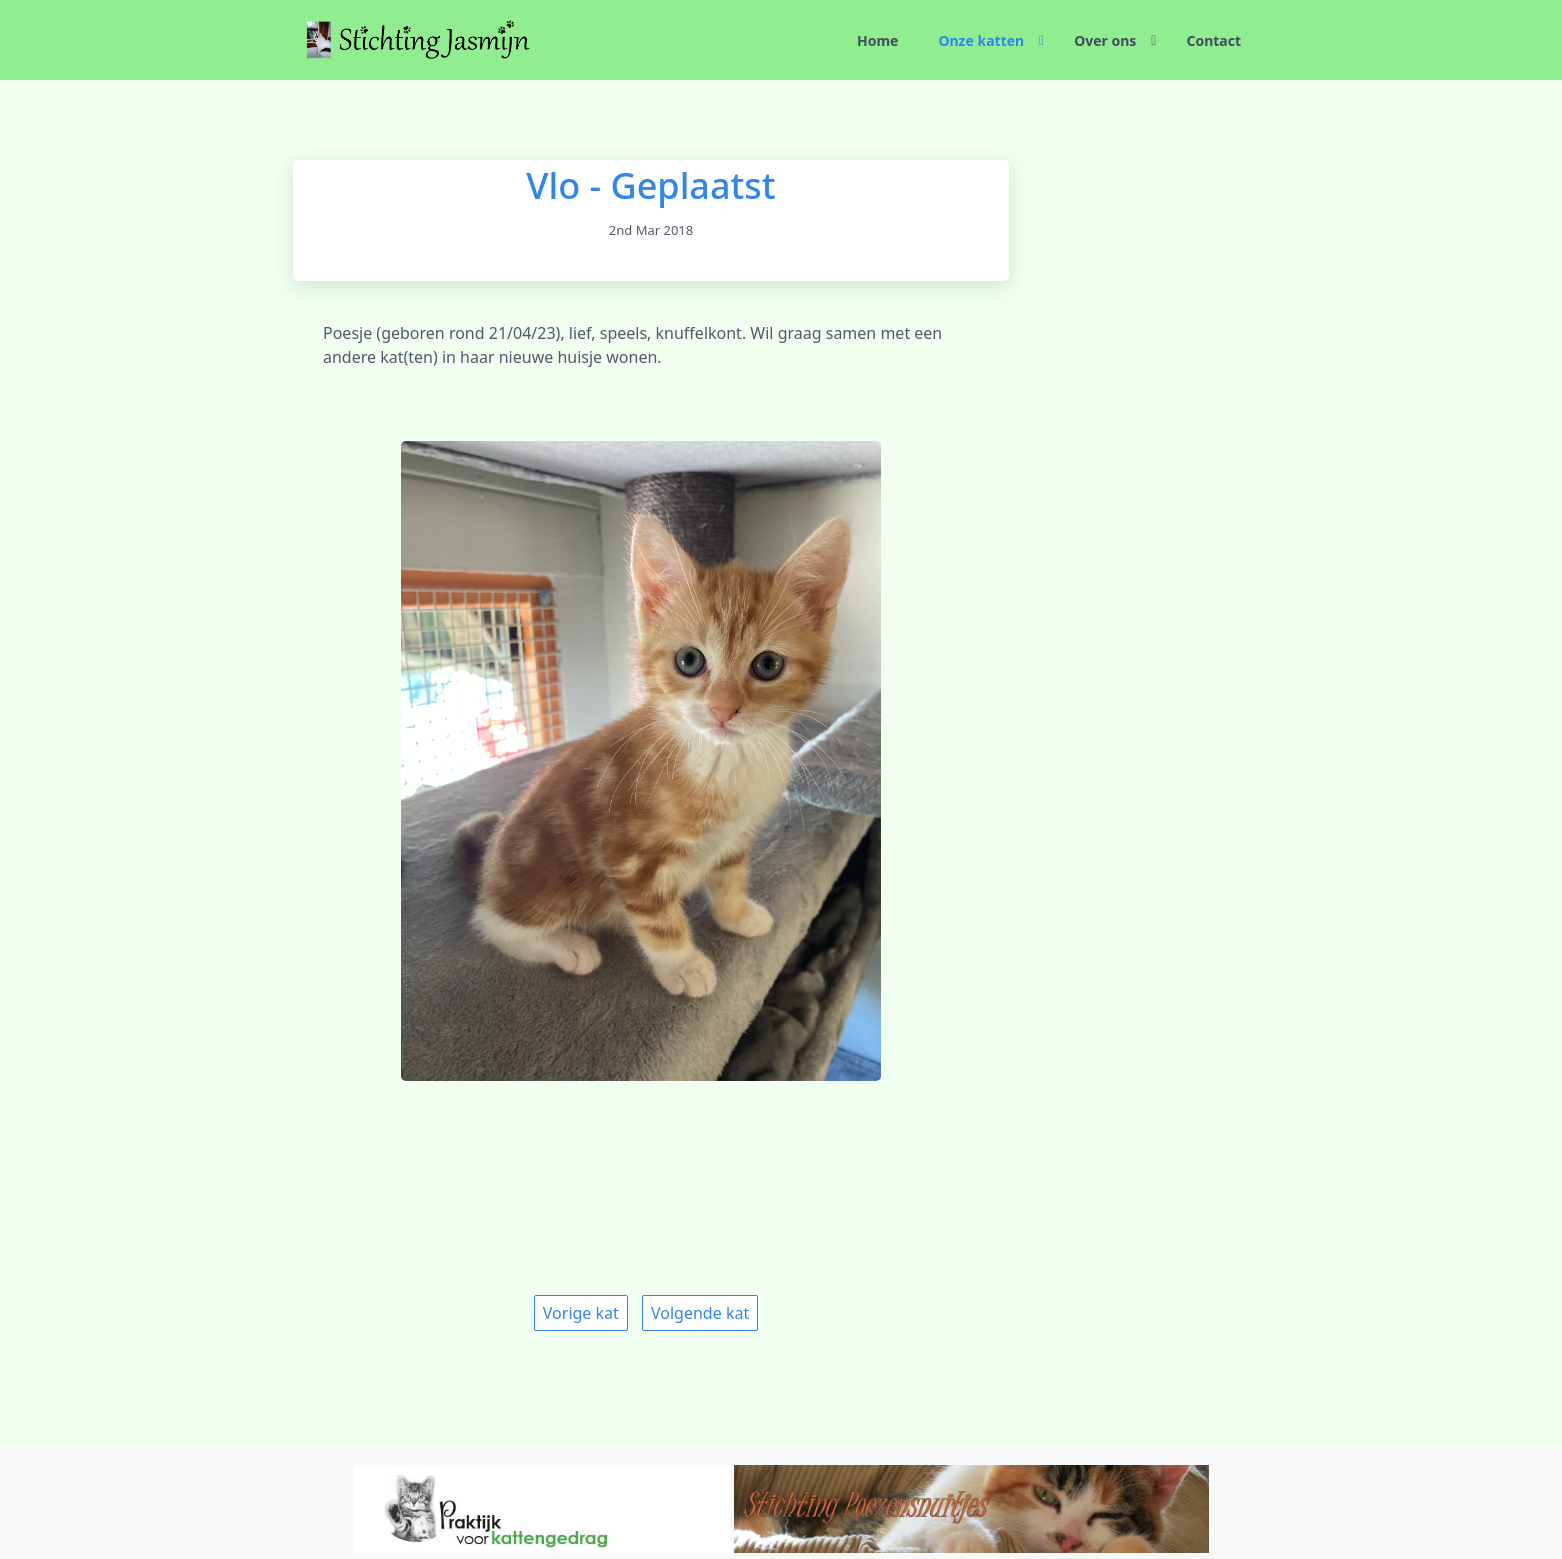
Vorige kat (581, 1313)
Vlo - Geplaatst (650, 185)
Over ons (1105, 40)
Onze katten (981, 40)
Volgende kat (700, 1313)
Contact (1213, 40)
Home (877, 40)
